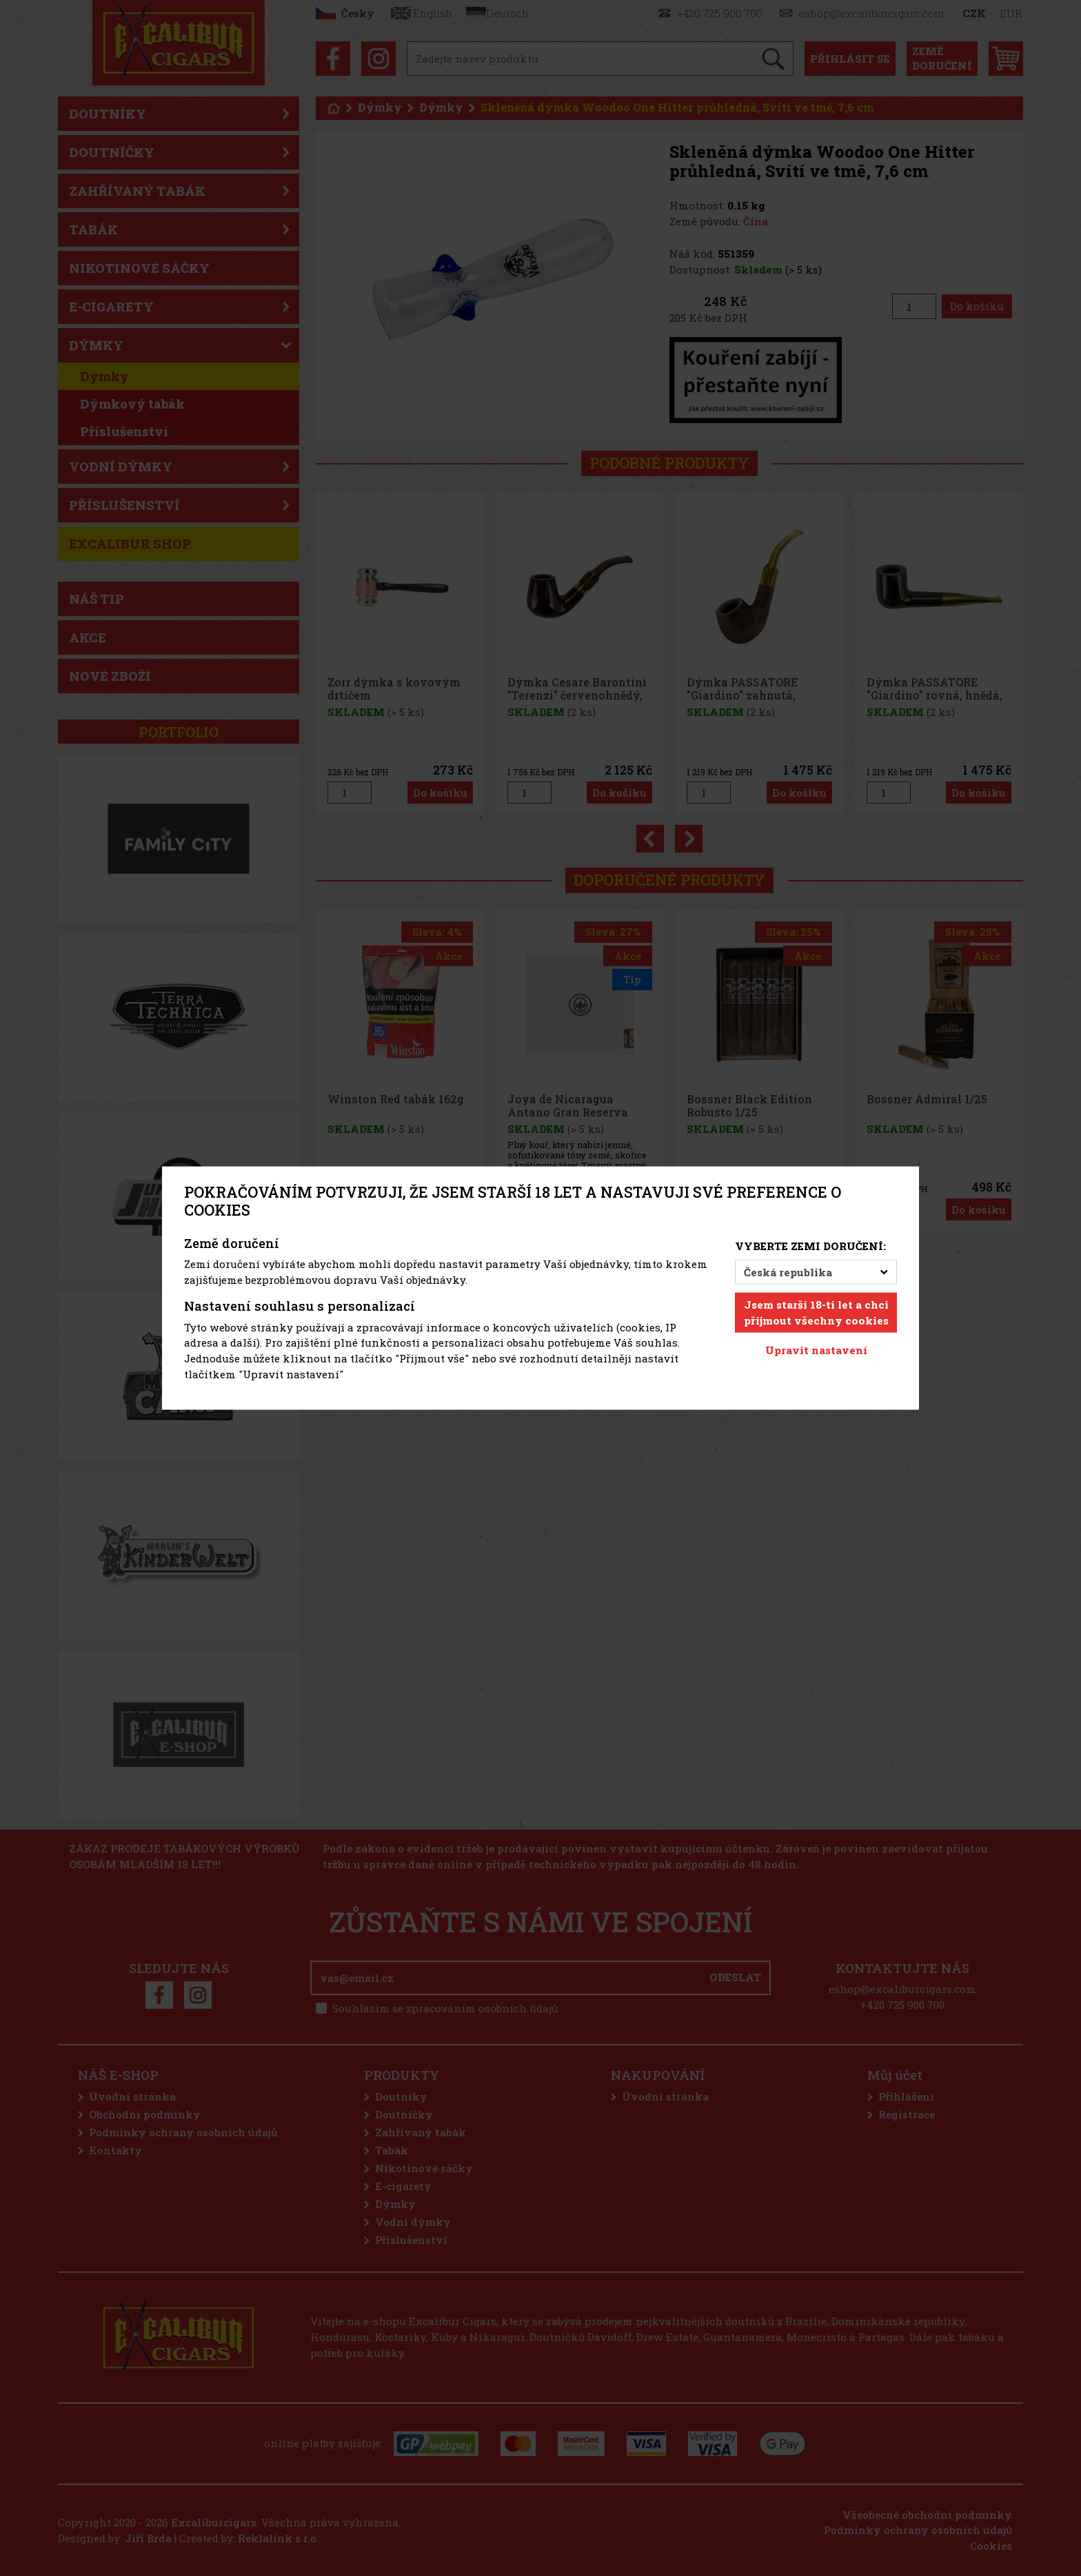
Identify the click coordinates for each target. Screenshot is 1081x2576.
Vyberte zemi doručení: (810, 1245)
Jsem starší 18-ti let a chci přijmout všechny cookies (816, 1312)
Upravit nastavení (816, 1350)
